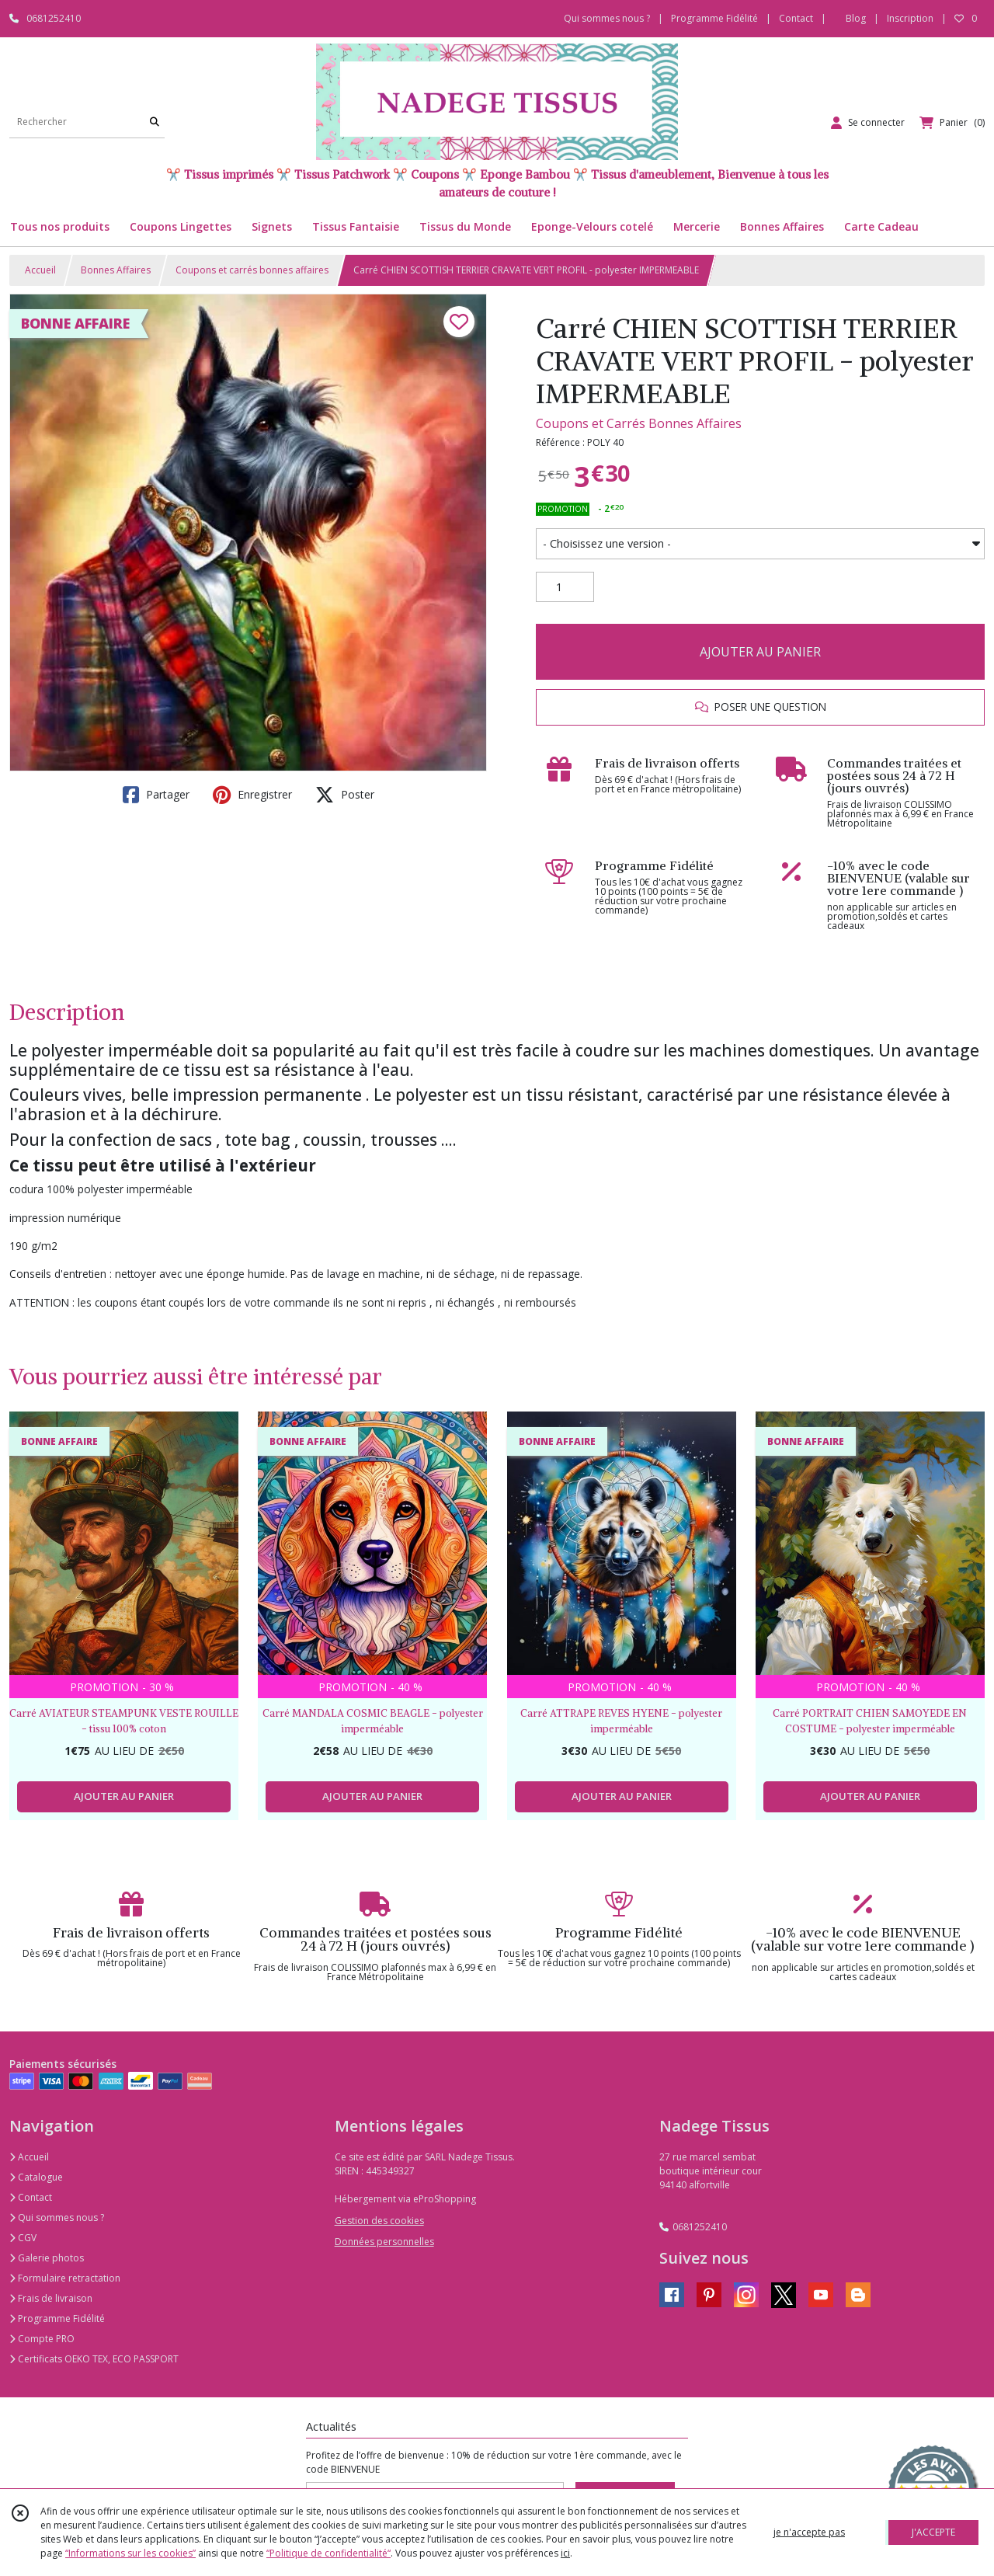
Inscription (910, 18)
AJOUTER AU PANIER (760, 651)
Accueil (40, 270)
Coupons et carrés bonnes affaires (252, 270)
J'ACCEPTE (933, 2532)
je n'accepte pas (809, 2532)
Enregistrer (252, 794)
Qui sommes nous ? (56, 2217)
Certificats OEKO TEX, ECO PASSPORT (94, 2358)
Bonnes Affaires (116, 270)
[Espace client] (868, 122)
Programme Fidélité (57, 2318)
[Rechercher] (154, 122)
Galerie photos (46, 2257)
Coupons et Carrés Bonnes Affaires (639, 423)
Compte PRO (42, 2338)
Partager (156, 794)
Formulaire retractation (64, 2278)
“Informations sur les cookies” (130, 2553)
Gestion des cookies (379, 2220)
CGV (22, 2237)
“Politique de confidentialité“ (328, 2553)
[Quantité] (565, 587)
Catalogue (36, 2177)
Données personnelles (384, 2241)
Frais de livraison (50, 2298)
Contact (796, 18)
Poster (344, 794)
